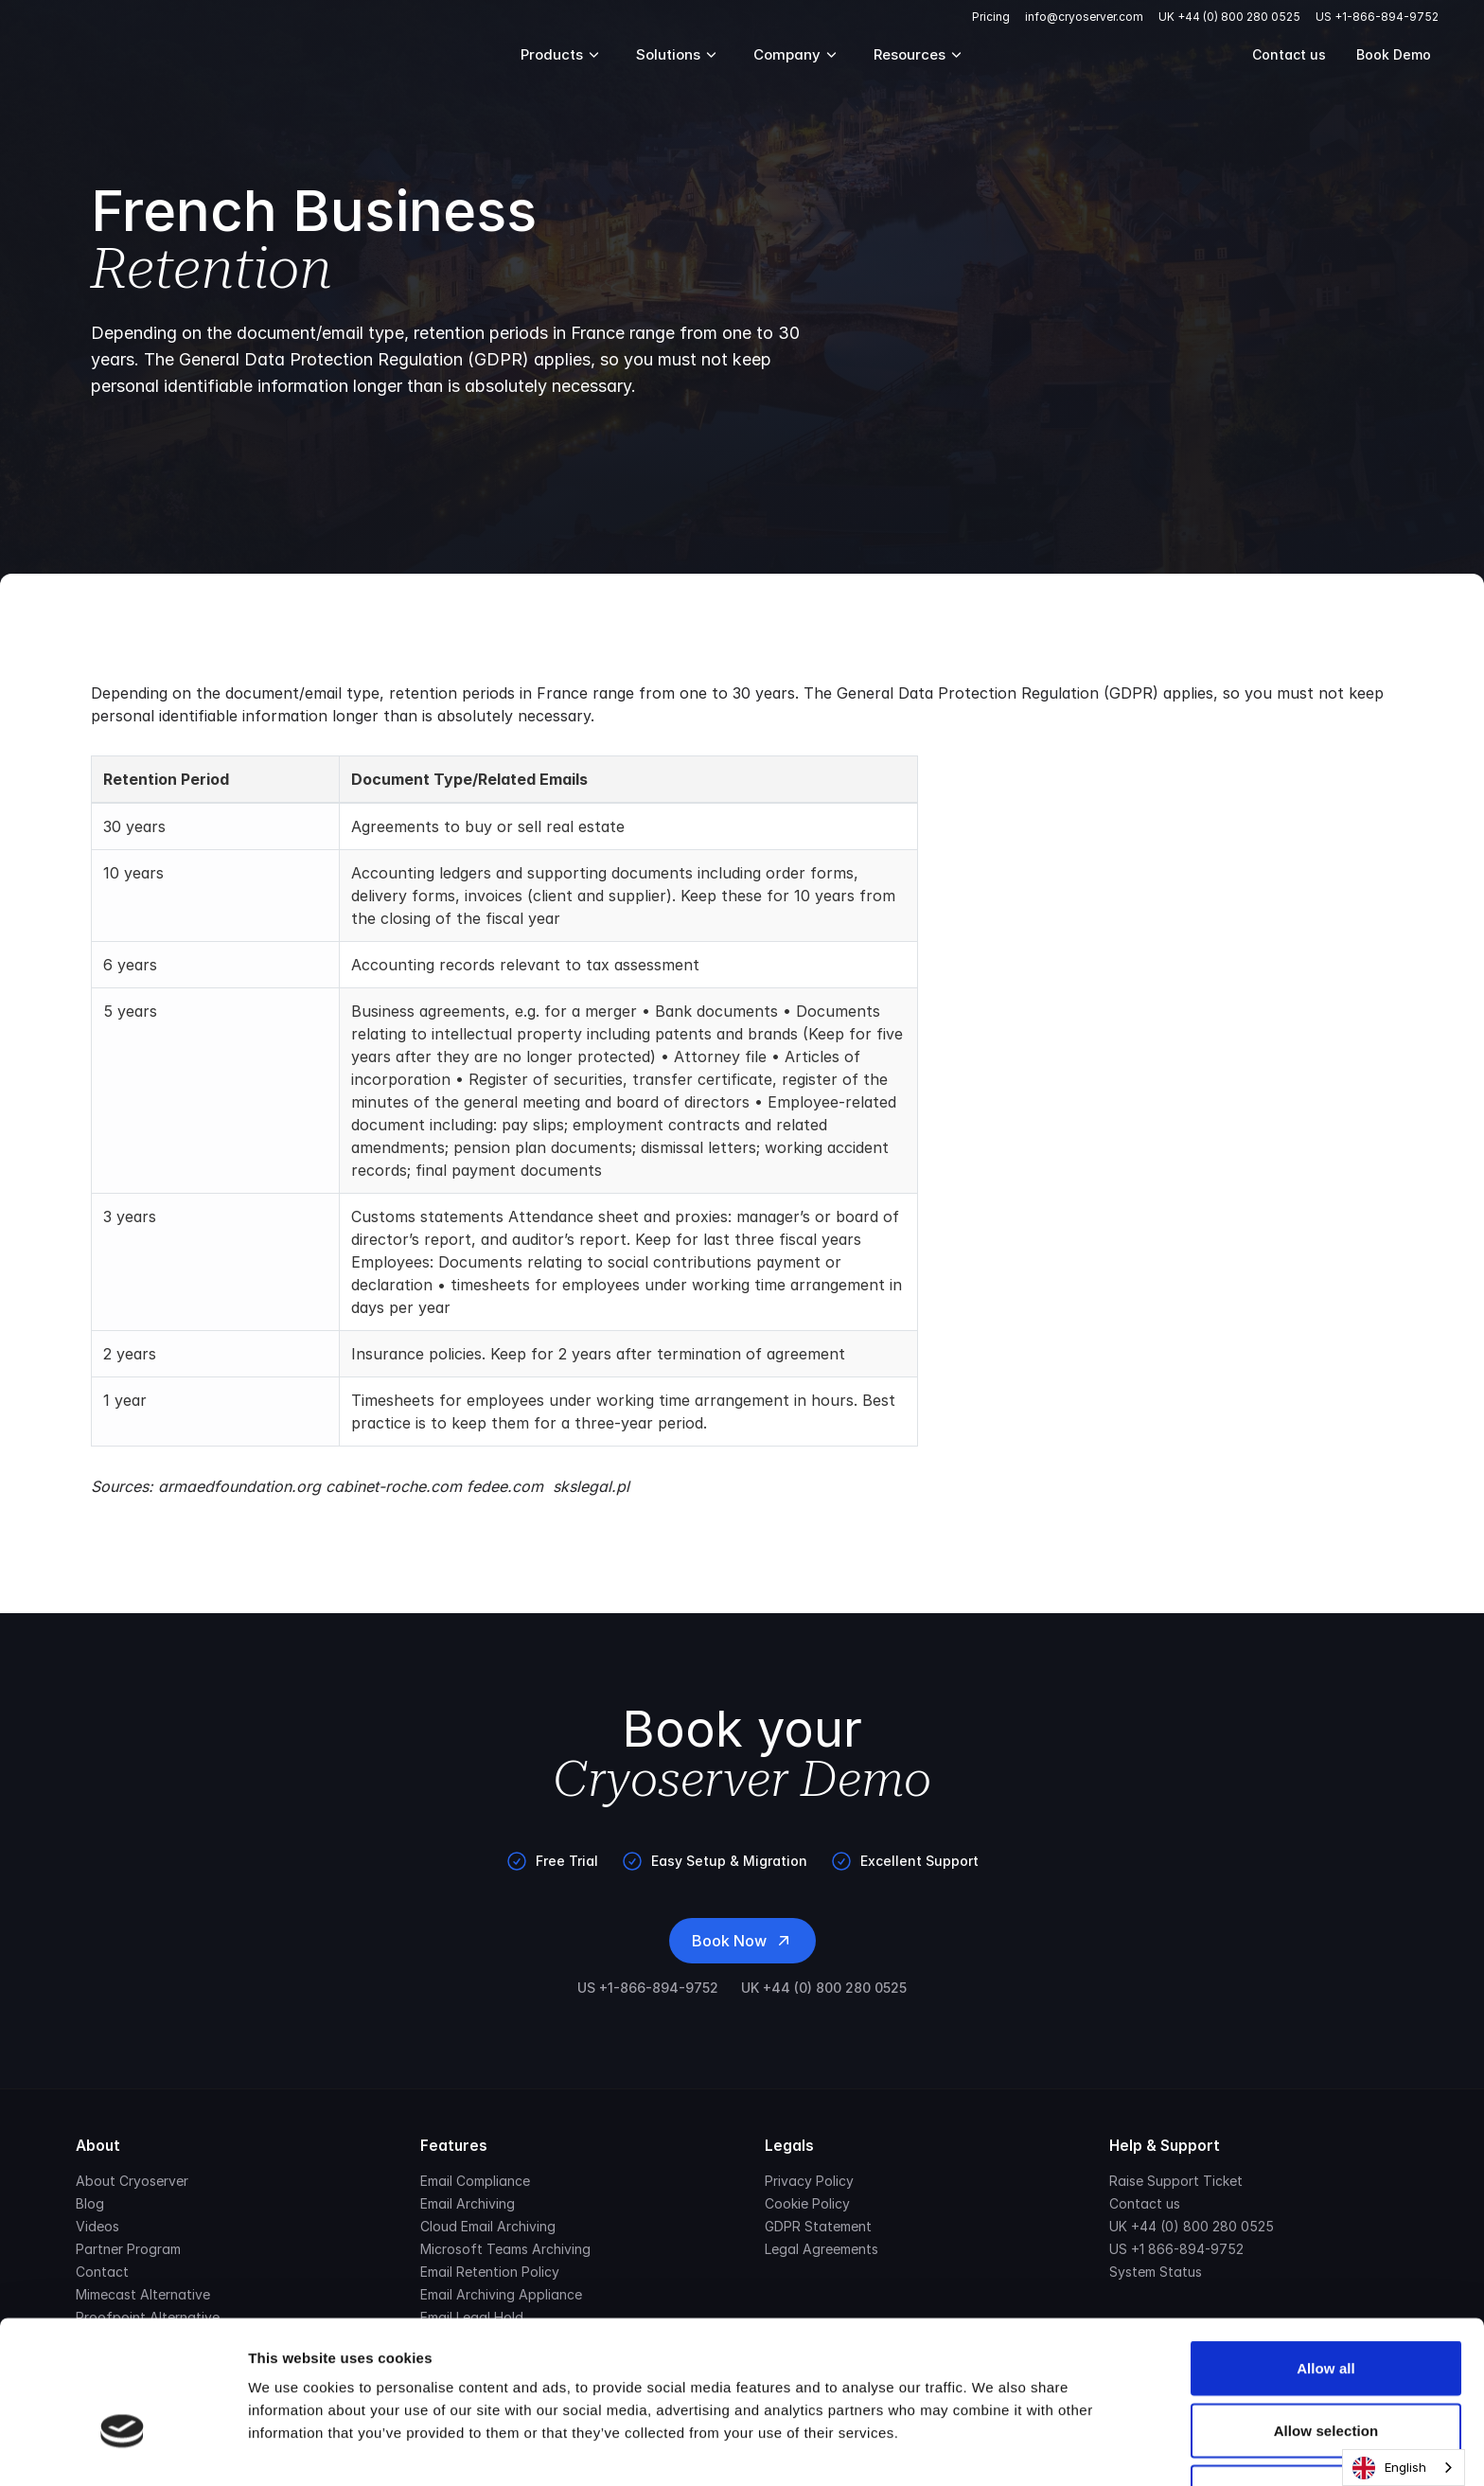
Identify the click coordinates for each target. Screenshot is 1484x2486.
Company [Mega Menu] (796, 54)
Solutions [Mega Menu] (677, 54)
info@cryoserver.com (1084, 16)
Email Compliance (475, 2181)
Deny (1325, 2377)
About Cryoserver (132, 2181)
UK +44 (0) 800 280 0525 (1229, 16)
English (1389, 2468)
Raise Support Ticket (1176, 2181)
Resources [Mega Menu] (919, 54)
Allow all (1326, 2253)
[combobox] (1403, 2467)
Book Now (742, 1940)
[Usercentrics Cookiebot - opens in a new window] (122, 2449)
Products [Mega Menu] (561, 54)
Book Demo (1393, 54)
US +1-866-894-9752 (1377, 16)
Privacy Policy (809, 2181)
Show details (993, 2449)
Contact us (1289, 54)
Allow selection (1326, 2315)
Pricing (991, 16)
